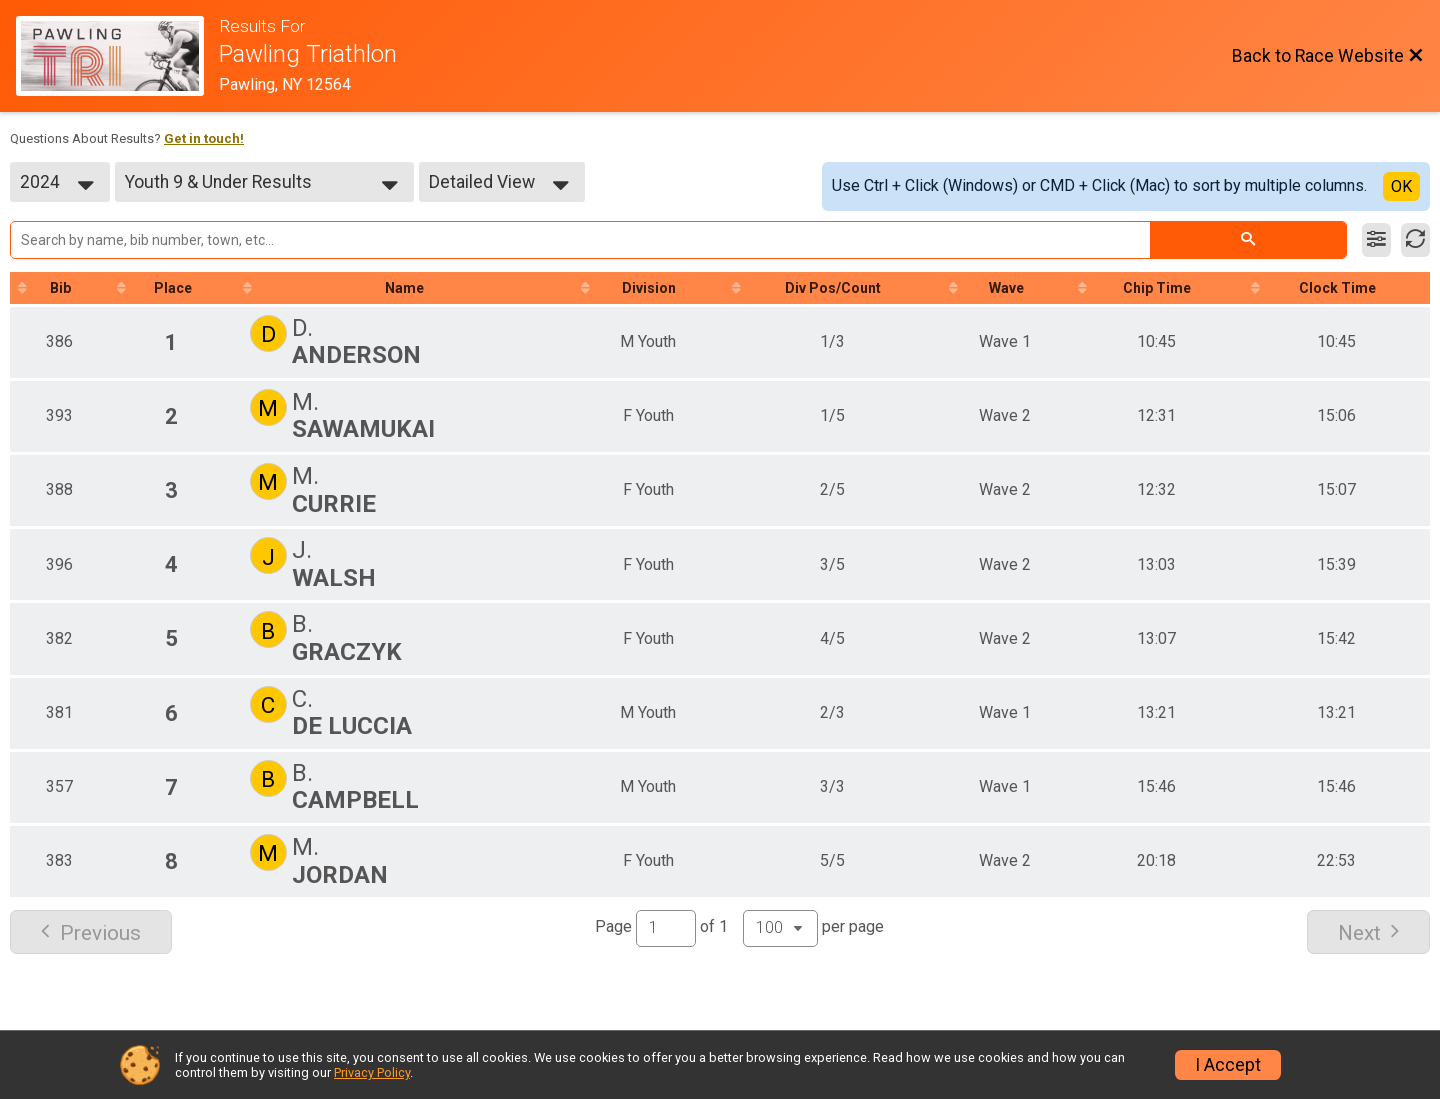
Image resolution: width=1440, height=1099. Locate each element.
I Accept (1228, 1065)
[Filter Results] (1376, 240)
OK (1401, 186)
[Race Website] (117, 56)
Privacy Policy (372, 1072)
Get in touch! (204, 138)
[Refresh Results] (1415, 240)
